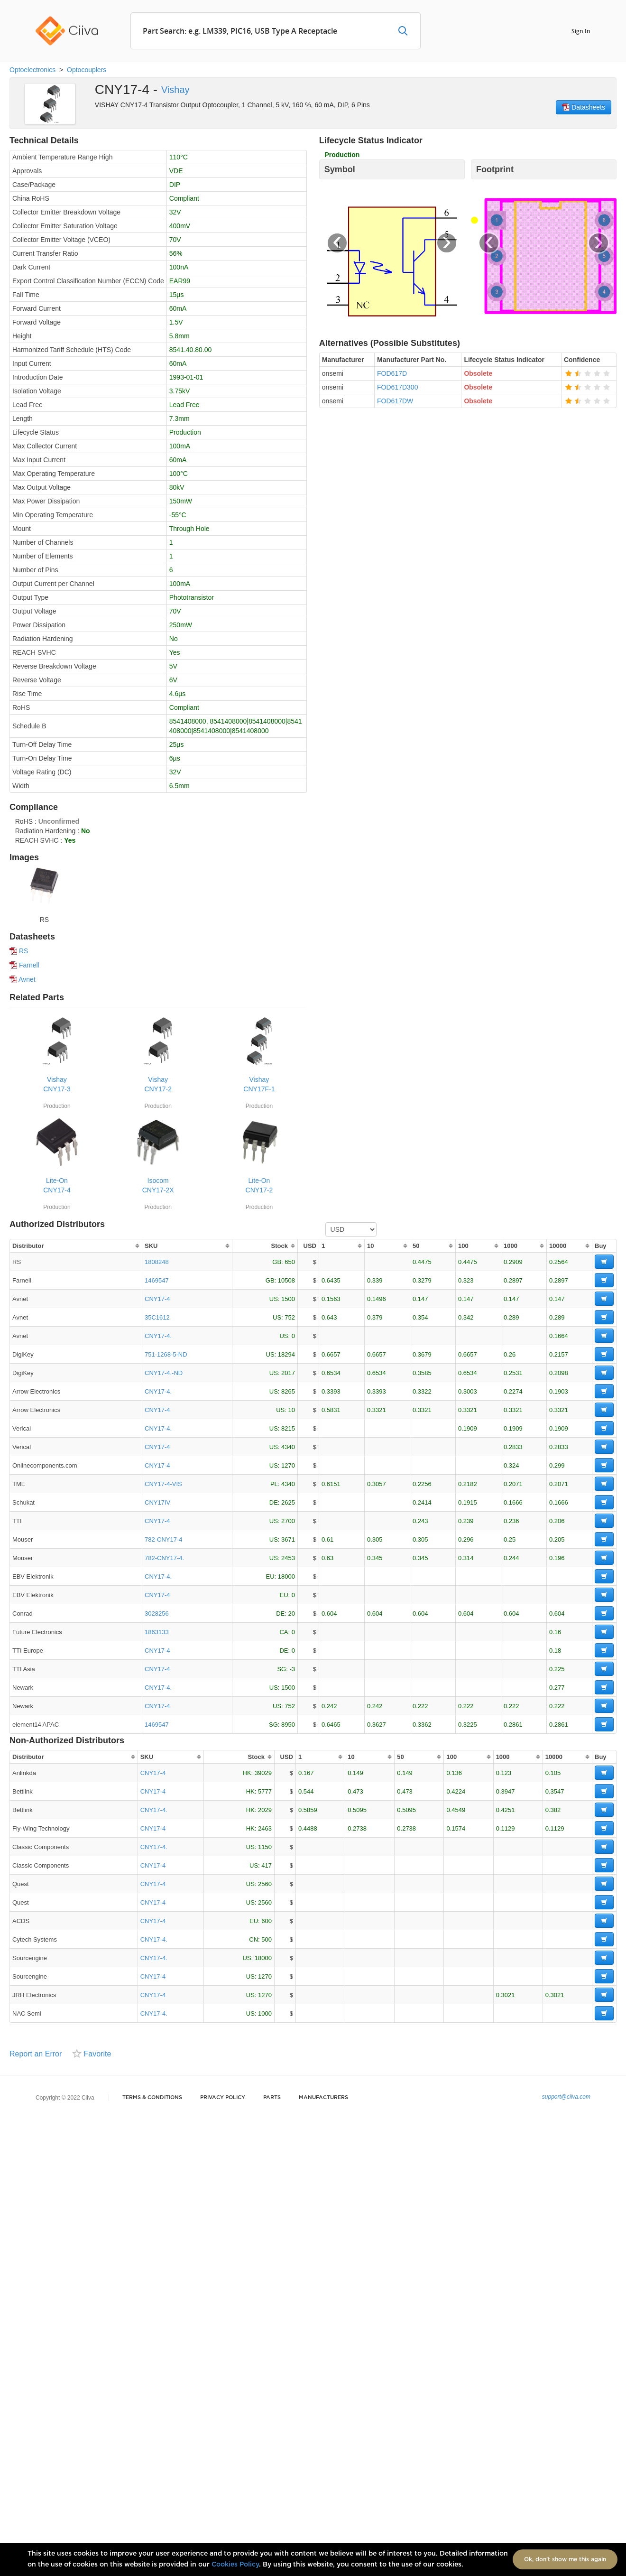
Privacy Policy (222, 2097)
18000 (286, 1576)
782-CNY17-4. (164, 1558)
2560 (265, 1884)
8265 (288, 1391)
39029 (263, 1772)
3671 (288, 1539)
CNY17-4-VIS (163, 1484)
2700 (288, 1521)
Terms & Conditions (152, 2097)
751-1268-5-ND (166, 1354)
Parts (272, 2097)
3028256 (157, 1613)
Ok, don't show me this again (565, 2559)
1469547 (157, 1280)
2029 (265, 1809)
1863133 (157, 1632)
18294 (286, 1354)
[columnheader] (75, 1245)
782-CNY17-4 (164, 1539)
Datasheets (583, 107)
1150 (265, 1847)
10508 (286, 1280)
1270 (288, 1465)
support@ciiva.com (566, 2096)
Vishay (175, 89)
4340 (288, 1447)
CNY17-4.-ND (164, 1372)
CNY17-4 (157, 1298)
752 (290, 1317)
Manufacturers (323, 2097)
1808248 (157, 1261)
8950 (288, 1724)
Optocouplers (86, 70)
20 (291, 1613)
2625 (288, 1502)
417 (266, 1865)
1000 (265, 2013)
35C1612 (157, 1317)
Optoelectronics (32, 70)
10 (291, 1410)
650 (290, 1261)
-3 (292, 1669)
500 (266, 1939)
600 (266, 1921)
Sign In (580, 31)
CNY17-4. (158, 1335)
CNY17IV (157, 1502)
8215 (288, 1428)
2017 (288, 1372)
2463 (265, 1828)
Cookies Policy (235, 2564)
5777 (265, 1791)
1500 (288, 1298)
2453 (288, 1558)
